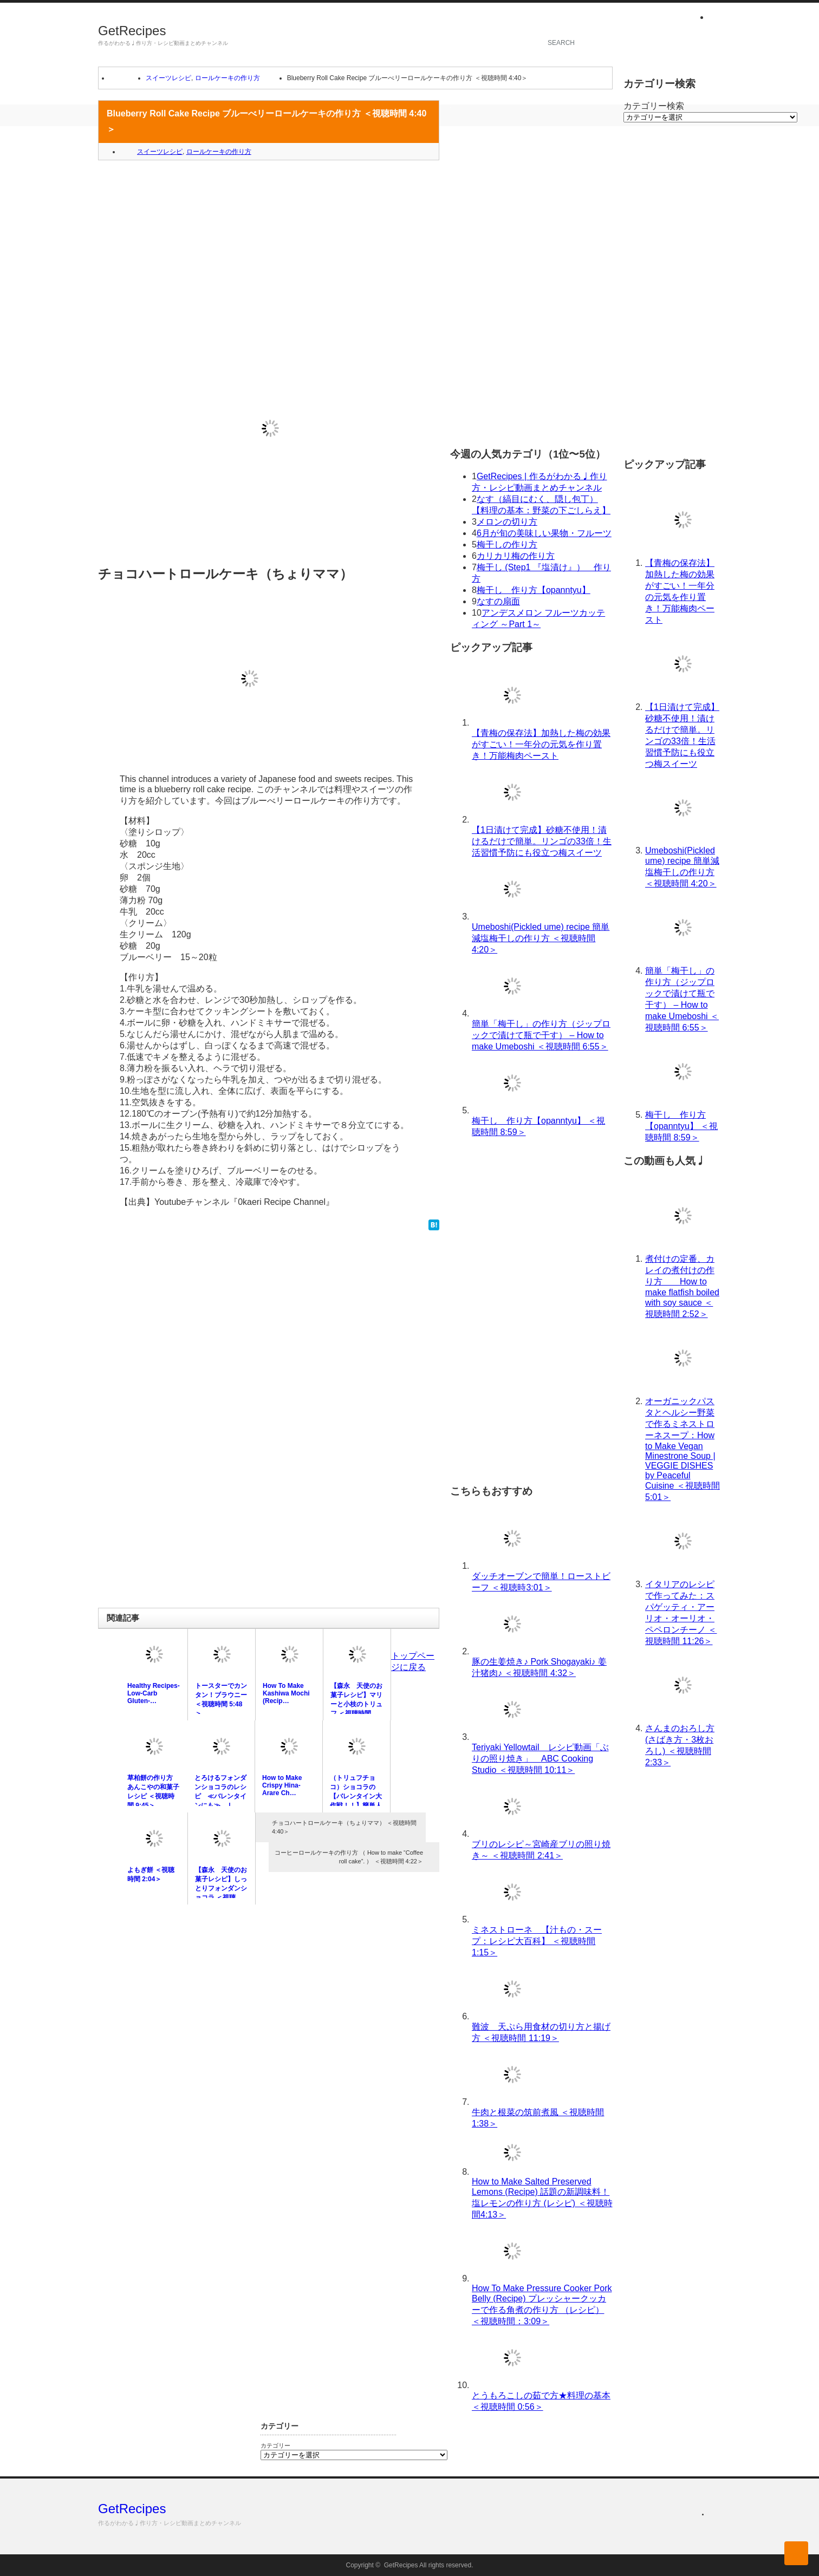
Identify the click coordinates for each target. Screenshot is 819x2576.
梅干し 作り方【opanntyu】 (533, 590)
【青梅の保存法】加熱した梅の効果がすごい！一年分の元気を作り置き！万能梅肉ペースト (541, 744)
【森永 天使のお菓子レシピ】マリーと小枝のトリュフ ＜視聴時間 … (356, 1699)
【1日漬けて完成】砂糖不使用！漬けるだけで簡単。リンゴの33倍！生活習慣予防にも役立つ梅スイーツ (542, 841)
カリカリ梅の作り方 (516, 555)
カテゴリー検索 (653, 105)
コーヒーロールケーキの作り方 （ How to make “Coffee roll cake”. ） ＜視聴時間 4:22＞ (349, 1856)
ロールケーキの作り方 (227, 78)
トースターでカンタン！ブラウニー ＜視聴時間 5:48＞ (221, 1699)
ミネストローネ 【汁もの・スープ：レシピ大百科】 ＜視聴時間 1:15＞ (537, 1941)
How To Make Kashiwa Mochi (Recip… (286, 1693)
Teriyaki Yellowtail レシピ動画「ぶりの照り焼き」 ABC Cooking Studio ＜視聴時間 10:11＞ (540, 1759)
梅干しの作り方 (507, 544)
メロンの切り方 (507, 521)
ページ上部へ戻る (796, 2553)
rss (715, 18)
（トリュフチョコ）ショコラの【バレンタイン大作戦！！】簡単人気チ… (356, 1796)
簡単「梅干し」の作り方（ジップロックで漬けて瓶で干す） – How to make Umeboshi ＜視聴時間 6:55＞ (541, 1035)
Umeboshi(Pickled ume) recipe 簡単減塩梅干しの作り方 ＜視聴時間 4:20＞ (540, 938)
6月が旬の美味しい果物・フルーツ (544, 533)
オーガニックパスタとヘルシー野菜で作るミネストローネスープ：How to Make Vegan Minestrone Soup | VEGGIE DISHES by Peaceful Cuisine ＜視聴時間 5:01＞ (682, 1449)
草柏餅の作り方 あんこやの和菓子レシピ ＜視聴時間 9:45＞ (153, 1791)
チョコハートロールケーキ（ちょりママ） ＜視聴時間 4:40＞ (344, 1826)
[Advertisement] (268, 247)
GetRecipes (132, 30)
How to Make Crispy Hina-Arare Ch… (282, 1785)
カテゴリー (275, 2445)
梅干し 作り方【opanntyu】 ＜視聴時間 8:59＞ (681, 1126)
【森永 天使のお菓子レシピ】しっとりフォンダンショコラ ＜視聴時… (221, 1888)
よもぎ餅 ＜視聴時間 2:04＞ (150, 1874)
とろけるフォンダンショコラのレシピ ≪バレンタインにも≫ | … (220, 1791)
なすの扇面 (498, 601)
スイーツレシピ (168, 78)
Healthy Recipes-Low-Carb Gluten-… (153, 1693)
